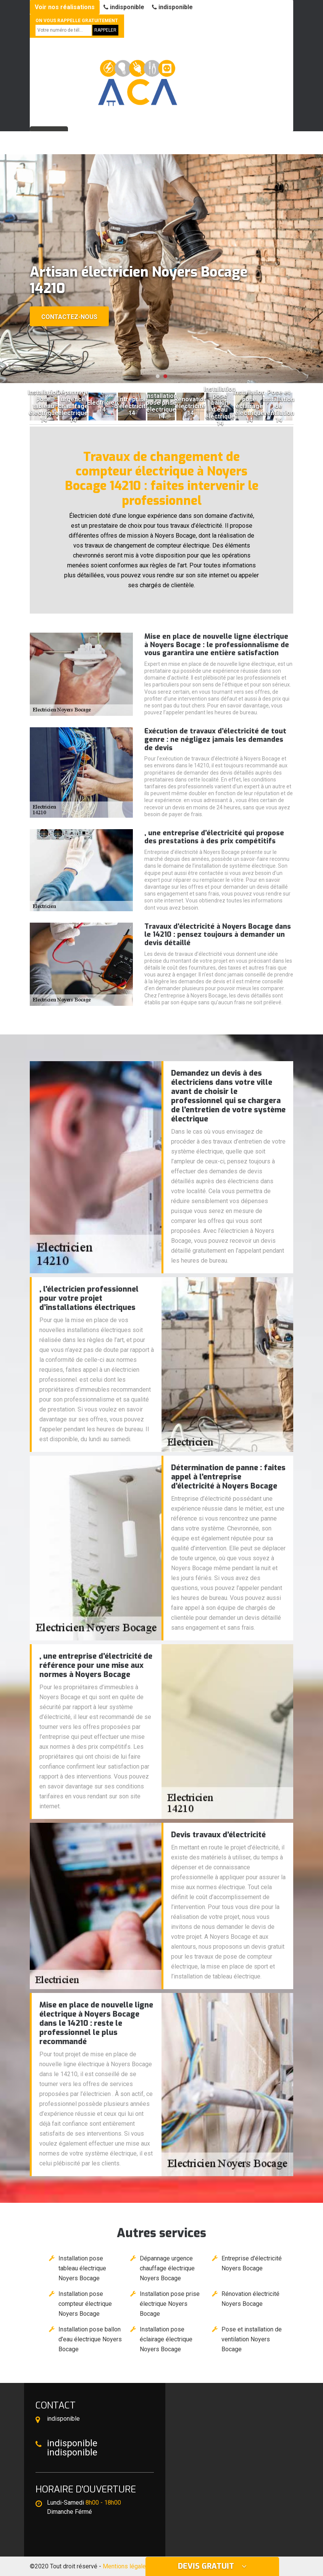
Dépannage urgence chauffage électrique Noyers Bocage (167, 2268)
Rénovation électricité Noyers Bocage (250, 2298)
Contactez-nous (69, 317)
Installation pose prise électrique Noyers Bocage (170, 2303)
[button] (158, 376)
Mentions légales (126, 2566)
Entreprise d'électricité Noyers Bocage (251, 2263)
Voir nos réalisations (65, 7)
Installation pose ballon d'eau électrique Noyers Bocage (90, 2339)
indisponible (123, 7)
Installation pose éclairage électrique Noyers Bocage (166, 2339)
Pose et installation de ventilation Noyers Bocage (251, 2339)
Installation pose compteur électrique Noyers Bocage (85, 2303)
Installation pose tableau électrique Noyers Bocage (82, 2268)
